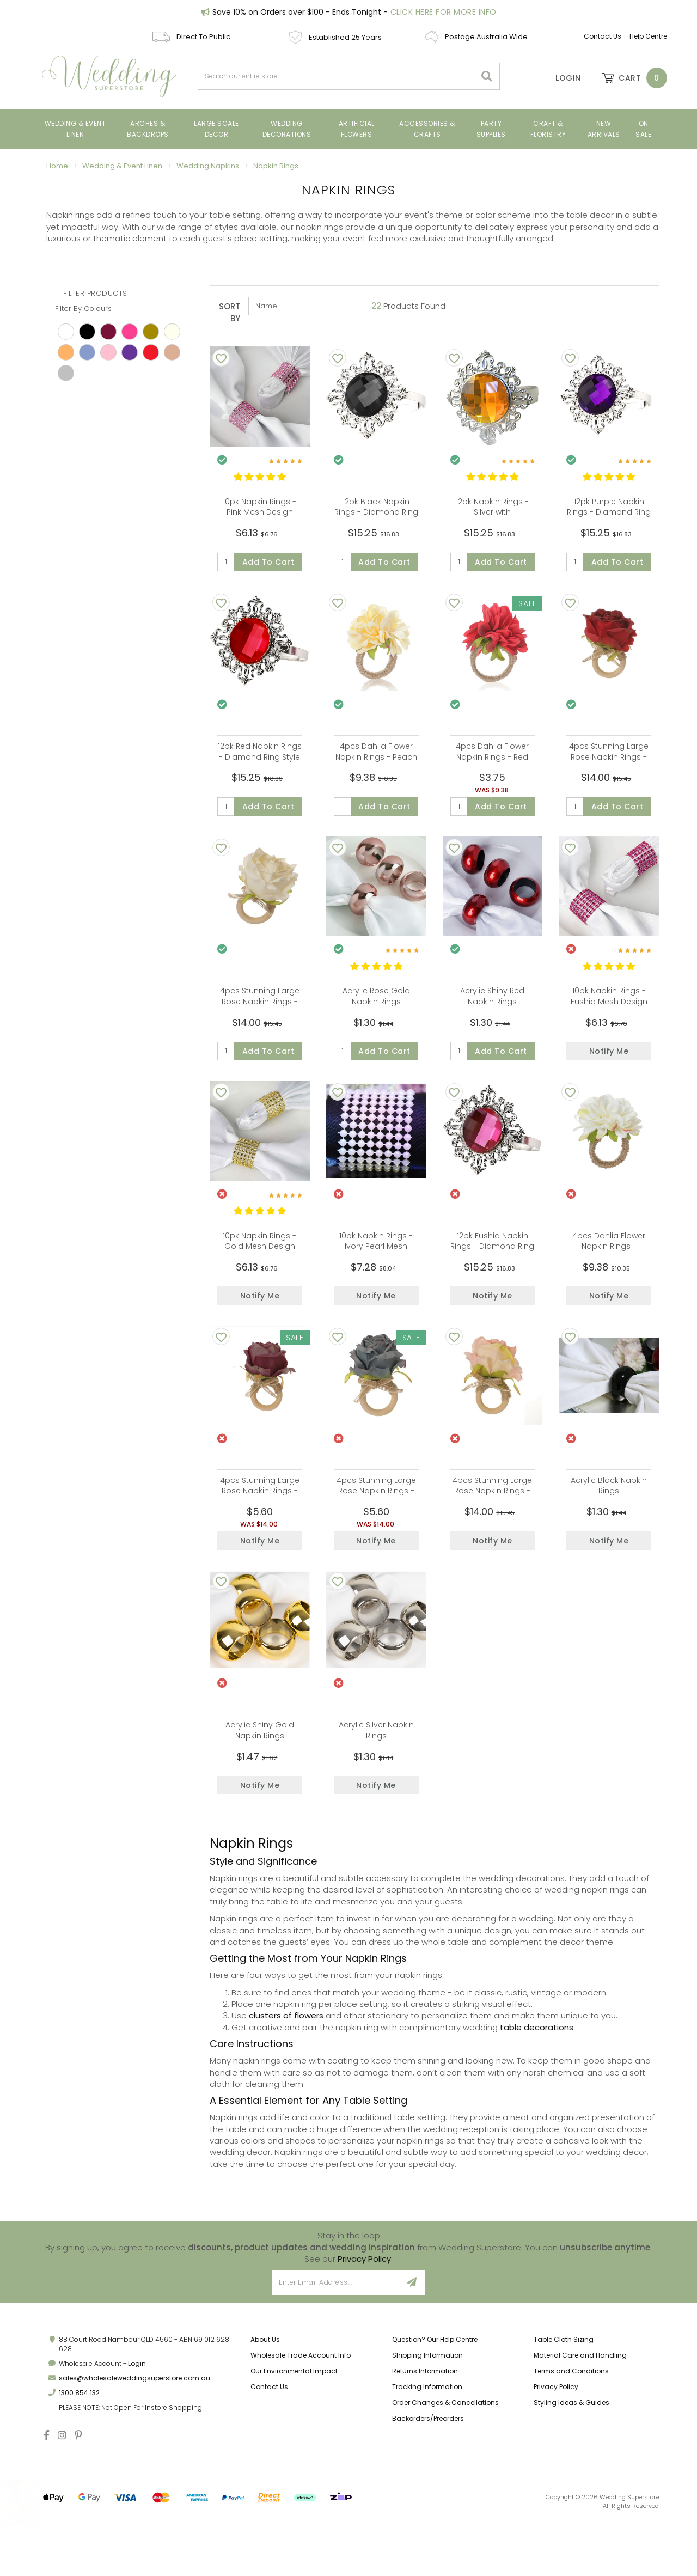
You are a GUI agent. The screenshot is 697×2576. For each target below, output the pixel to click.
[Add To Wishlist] (221, 358)
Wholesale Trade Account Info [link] (300, 2411)
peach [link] (66, 352)
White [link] (66, 331)
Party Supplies (491, 129)
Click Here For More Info (443, 12)
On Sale (643, 129)
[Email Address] (335, 2339)
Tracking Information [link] (427, 2443)
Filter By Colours (83, 308)
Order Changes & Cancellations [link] (445, 2459)
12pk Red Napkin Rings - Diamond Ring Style (260, 761)
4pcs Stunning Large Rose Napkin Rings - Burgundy (259, 1528)
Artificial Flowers (357, 129)
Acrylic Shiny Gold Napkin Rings (259, 1777)
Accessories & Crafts (427, 129)
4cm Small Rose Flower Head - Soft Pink (94, 2503)
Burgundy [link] (108, 331)
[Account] (561, 78)
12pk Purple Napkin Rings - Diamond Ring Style (609, 512)
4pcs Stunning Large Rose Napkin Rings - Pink (492, 1528)
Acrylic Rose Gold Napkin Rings (376, 1015)
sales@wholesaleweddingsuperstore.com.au (134, 2434)
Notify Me (609, 1070)
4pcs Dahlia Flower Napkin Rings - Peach (376, 761)
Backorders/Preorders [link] (428, 2475)
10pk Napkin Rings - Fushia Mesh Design (609, 1015)
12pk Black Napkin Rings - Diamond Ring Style (376, 512)
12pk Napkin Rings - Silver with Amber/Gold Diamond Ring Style (492, 517)
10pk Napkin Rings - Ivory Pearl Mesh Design (376, 1274)
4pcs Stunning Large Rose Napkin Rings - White (259, 1020)
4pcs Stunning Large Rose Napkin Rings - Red (609, 766)
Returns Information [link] (425, 2427)
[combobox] (337, 76)
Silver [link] (66, 373)
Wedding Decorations (286, 129)
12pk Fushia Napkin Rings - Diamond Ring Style (492, 1274)
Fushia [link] (129, 331)
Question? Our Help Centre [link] (435, 2395)
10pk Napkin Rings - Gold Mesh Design (259, 1269)
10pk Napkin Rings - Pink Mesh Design (259, 507)
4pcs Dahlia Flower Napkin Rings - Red (492, 761)
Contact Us (602, 36)
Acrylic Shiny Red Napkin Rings (492, 1015)
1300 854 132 (79, 2449)
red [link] (151, 352)
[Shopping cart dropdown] (629, 78)
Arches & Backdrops (148, 129)
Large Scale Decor (216, 129)
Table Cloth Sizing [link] (564, 2395)
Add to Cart (268, 562)
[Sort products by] (298, 306)
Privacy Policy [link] (556, 2443)
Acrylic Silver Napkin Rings (376, 1777)
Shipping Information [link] (427, 2411)
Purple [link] (129, 352)
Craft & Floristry (548, 129)
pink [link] (108, 352)
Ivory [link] (172, 331)
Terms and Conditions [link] (571, 2427)
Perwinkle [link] (87, 352)
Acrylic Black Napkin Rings (609, 1523)
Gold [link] (151, 331)
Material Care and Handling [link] (580, 2411)
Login (137, 2420)
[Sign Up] (412, 2339)
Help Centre (648, 36)
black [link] (87, 331)
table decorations (536, 2084)
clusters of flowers (286, 2072)
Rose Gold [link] (172, 352)
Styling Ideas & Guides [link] (571, 2459)
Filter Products (95, 293)
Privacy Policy (364, 2315)
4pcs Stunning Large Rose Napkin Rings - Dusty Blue (376, 1528)
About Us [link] (265, 2395)
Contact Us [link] (269, 2443)
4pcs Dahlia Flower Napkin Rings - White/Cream (608, 1274)
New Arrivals (604, 129)
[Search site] (487, 76)
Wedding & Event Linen (75, 129)
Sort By (229, 312)
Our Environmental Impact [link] (294, 2427)
